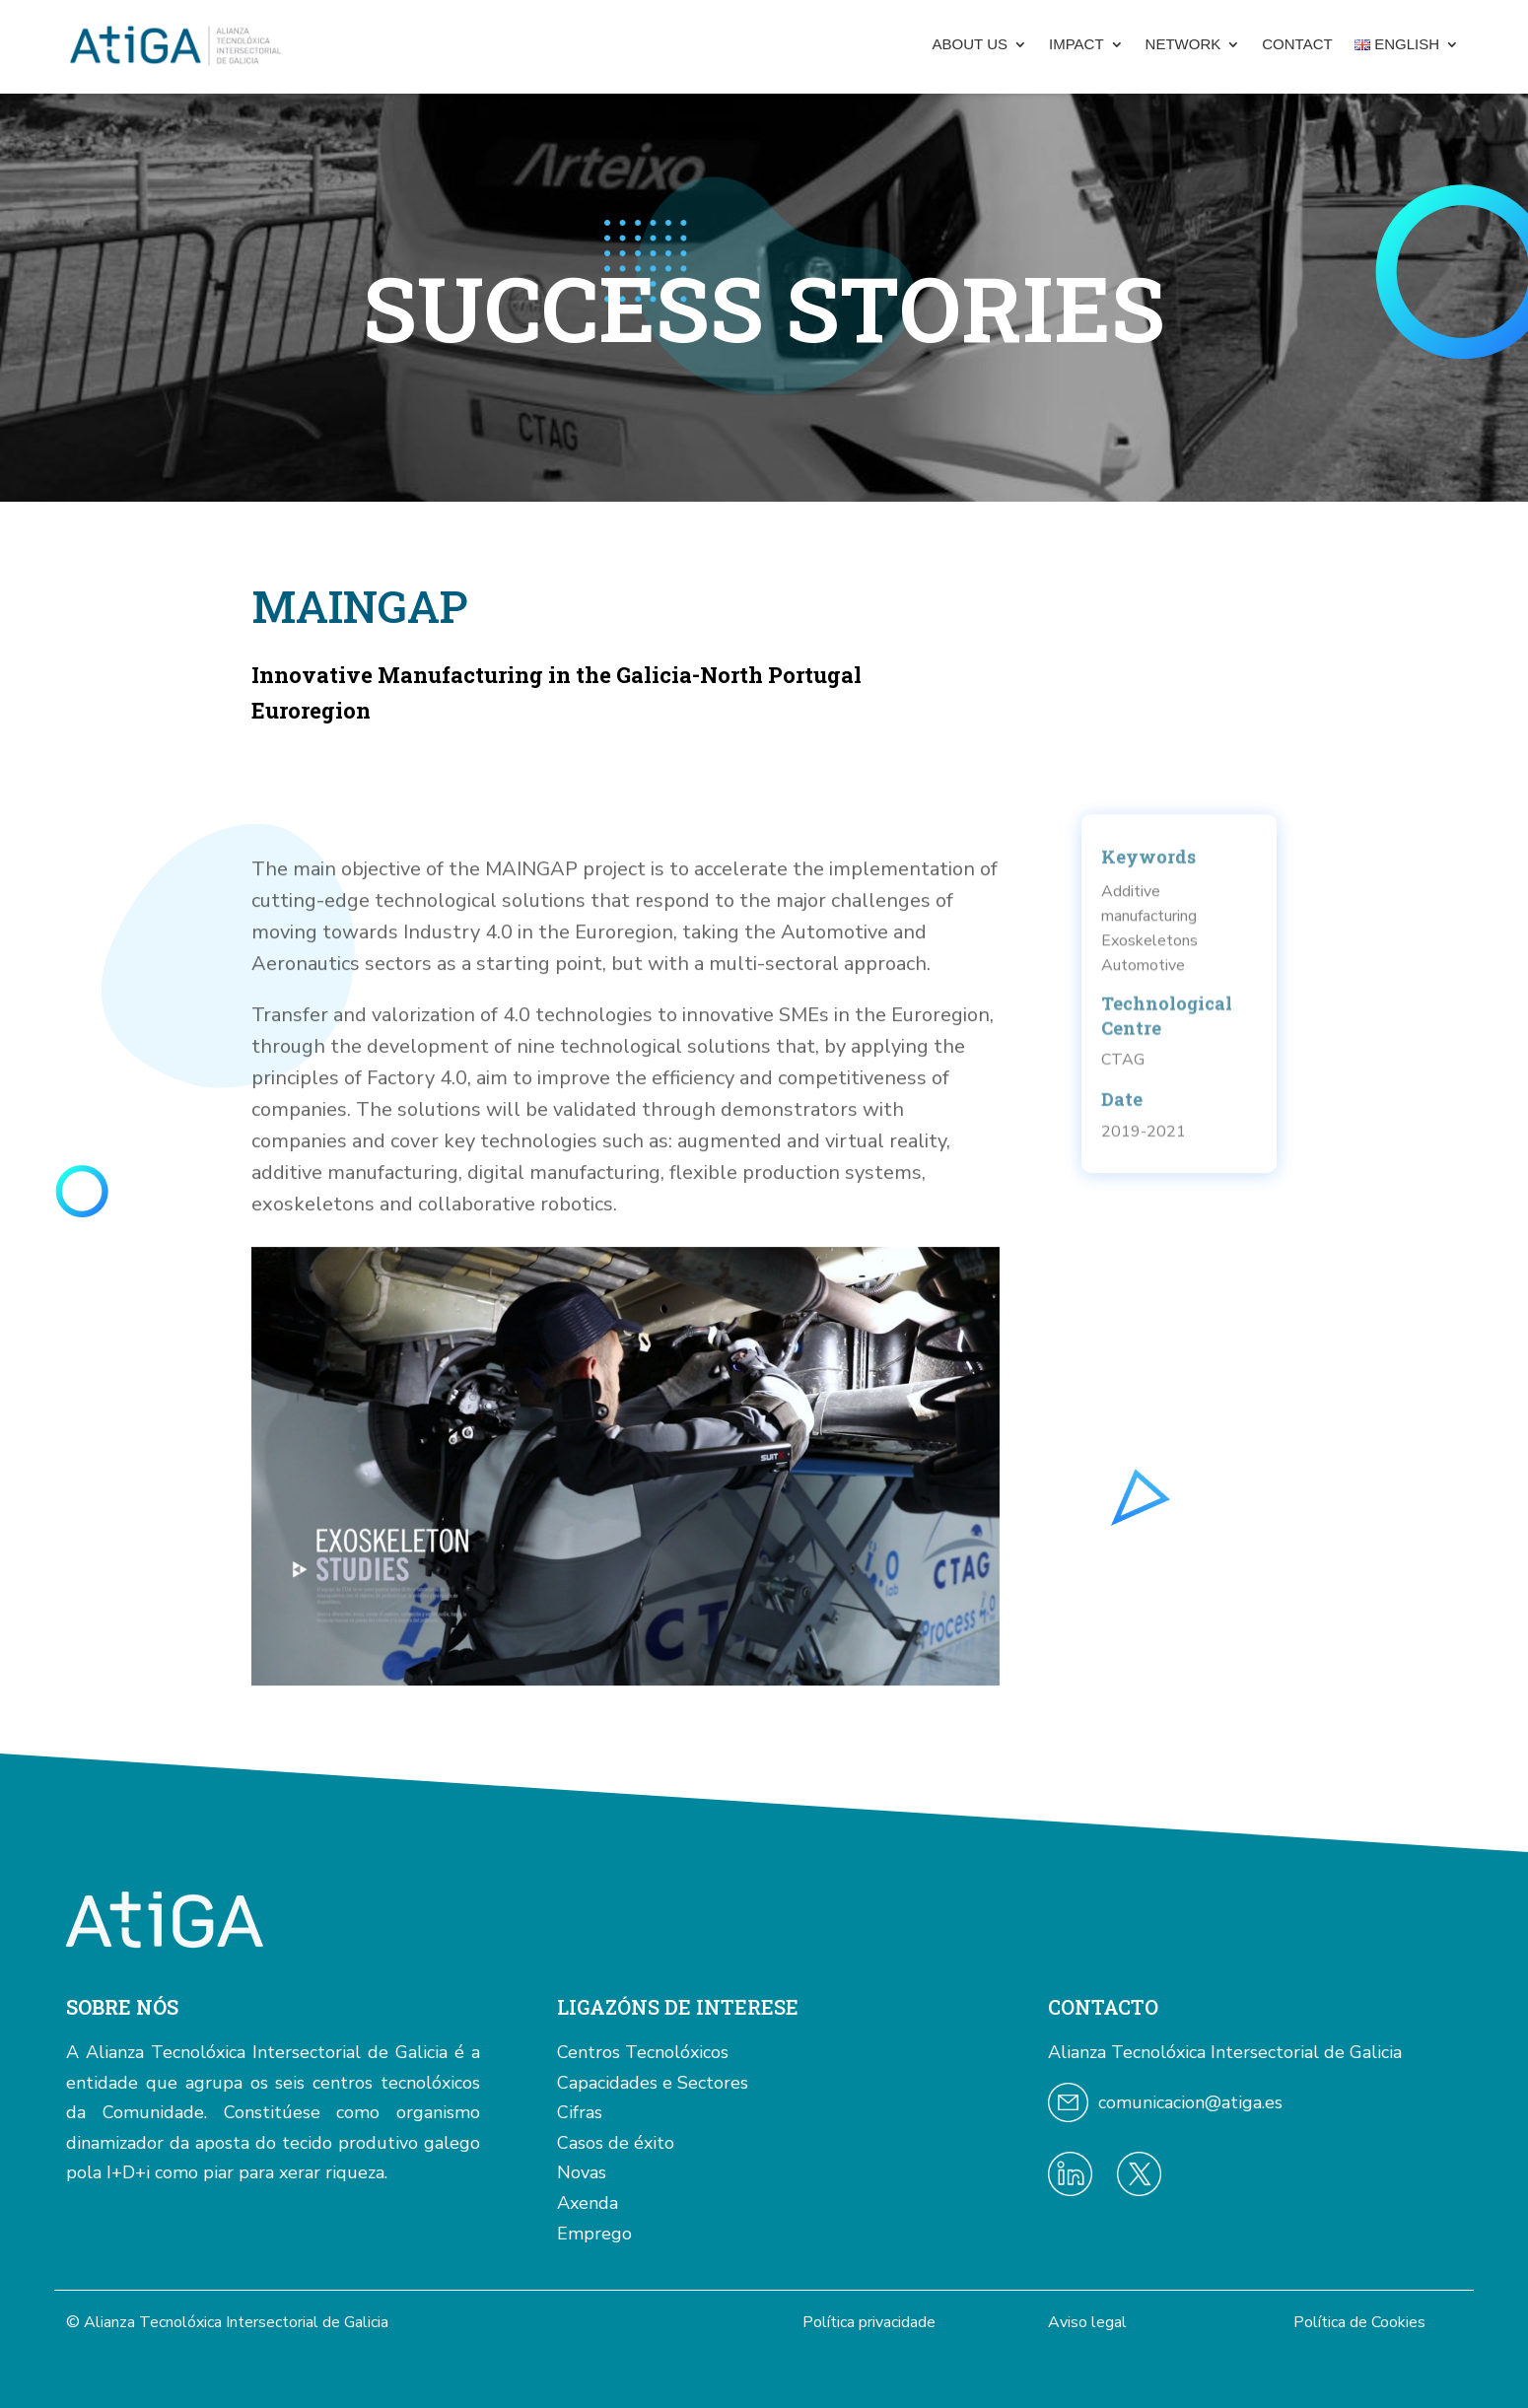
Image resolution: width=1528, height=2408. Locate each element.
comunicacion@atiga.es (1190, 2102)
